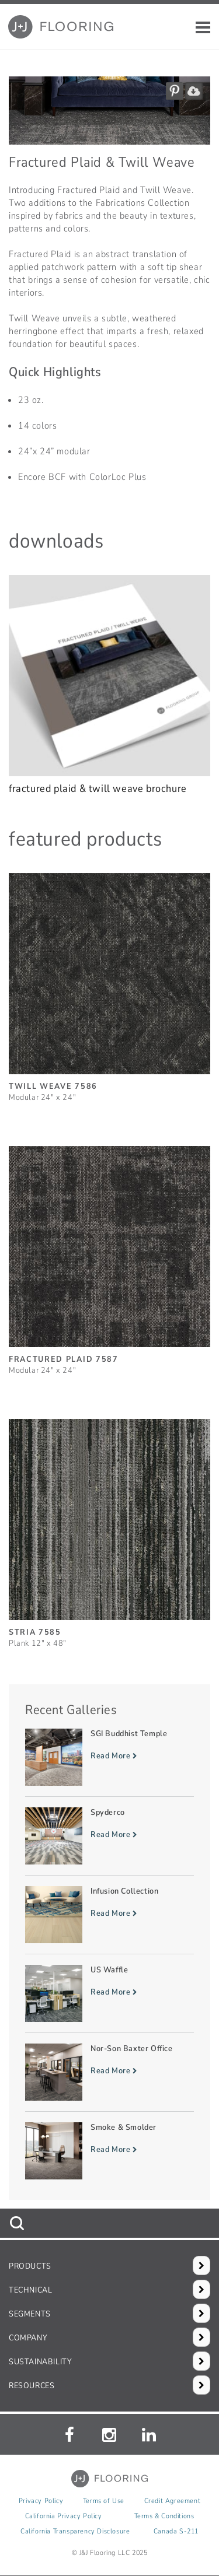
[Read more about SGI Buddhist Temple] (109, 1757)
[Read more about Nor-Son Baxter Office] (109, 2072)
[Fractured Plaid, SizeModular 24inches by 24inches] (109, 1255)
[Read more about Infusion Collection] (109, 1914)
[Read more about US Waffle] (109, 1993)
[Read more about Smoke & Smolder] (109, 2150)
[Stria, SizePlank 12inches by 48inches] (109, 1528)
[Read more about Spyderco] (109, 1835)
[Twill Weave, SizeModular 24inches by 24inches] (109, 982)
